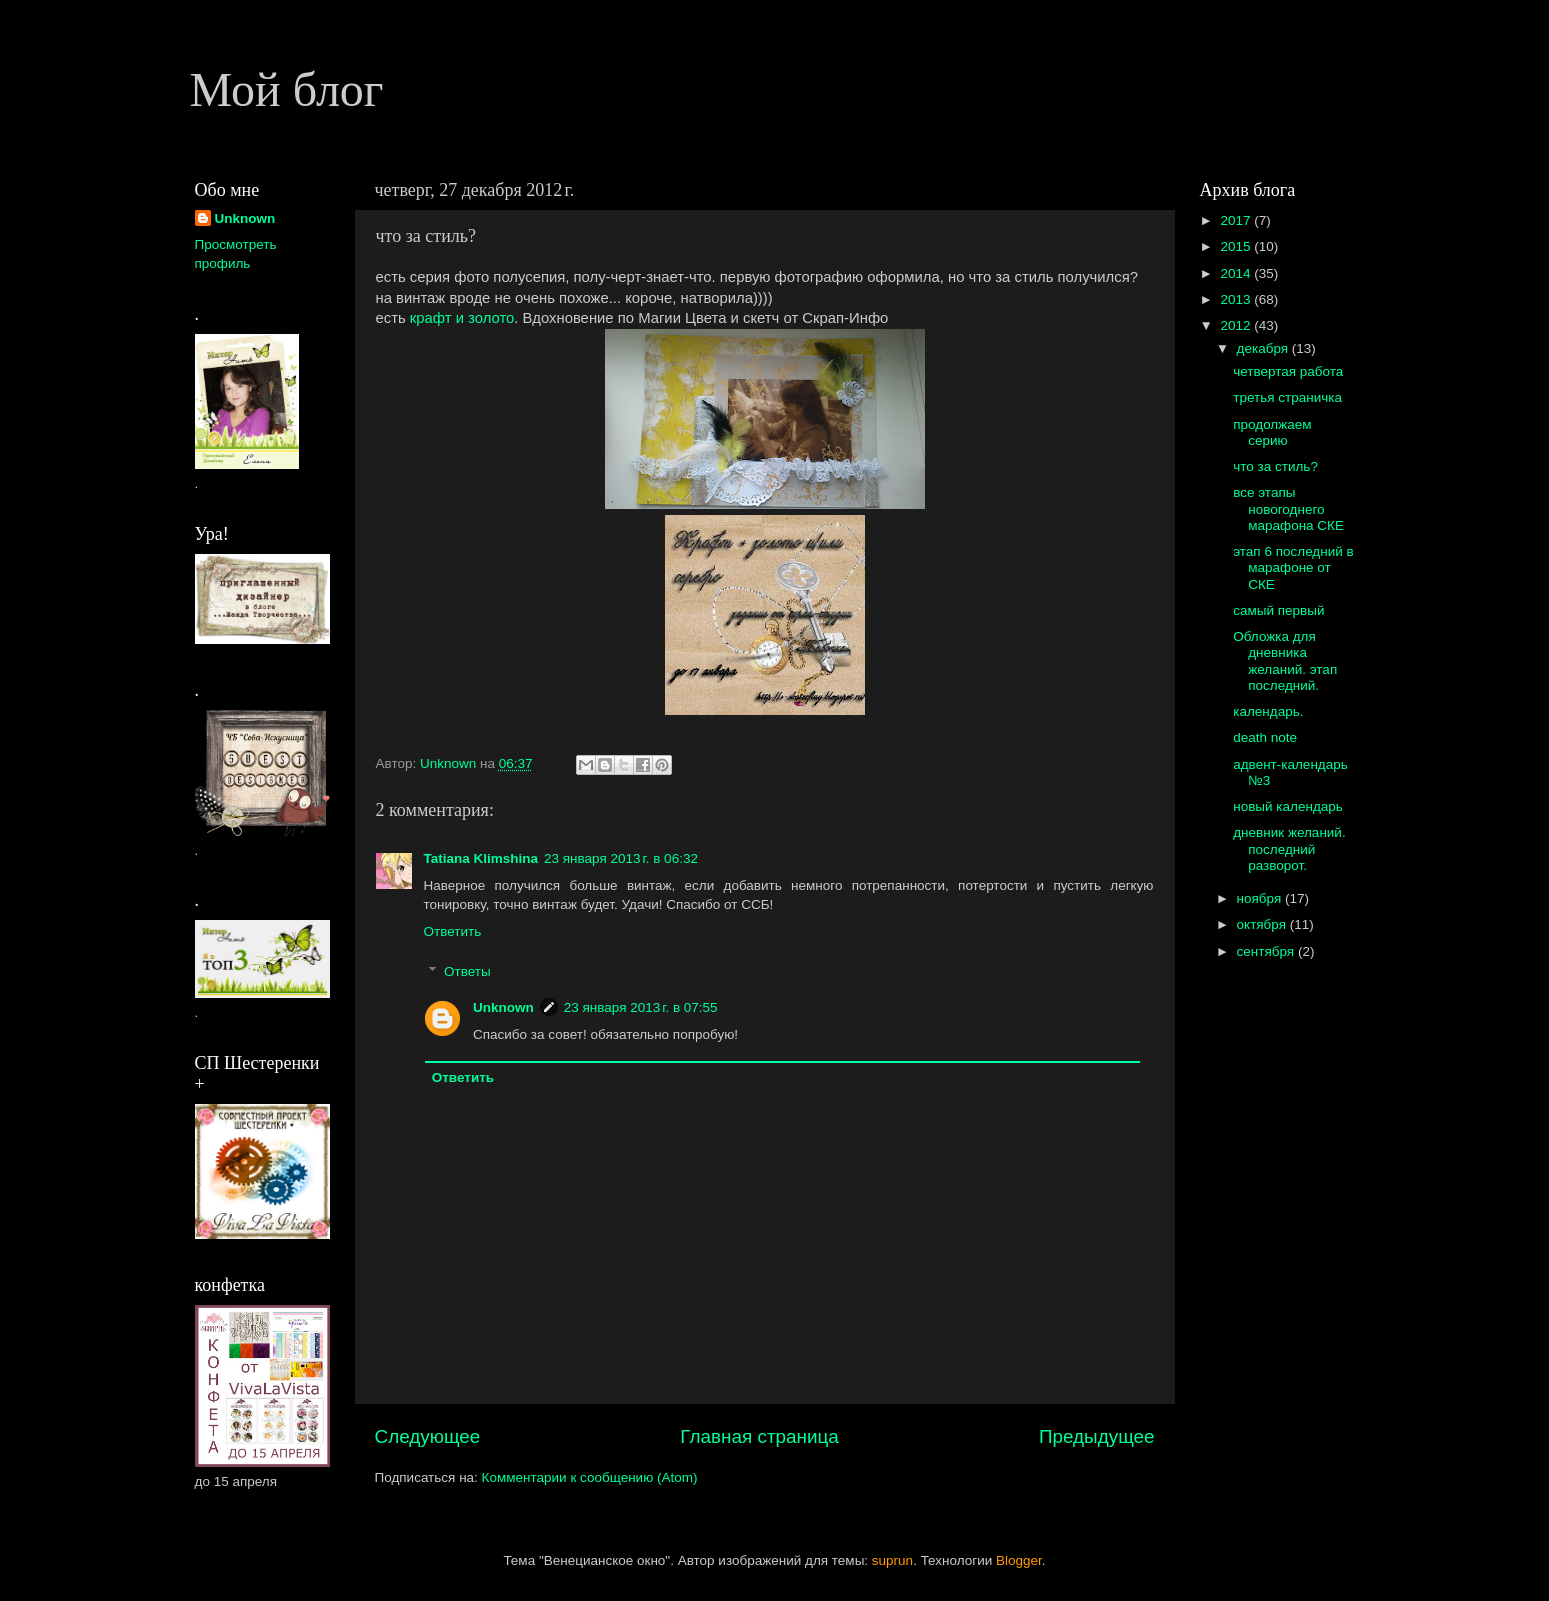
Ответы (467, 971)
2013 (1237, 299)
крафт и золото (462, 318)
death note (1265, 737)
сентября (1267, 951)
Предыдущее (1097, 1436)
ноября (1261, 898)
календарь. (1268, 711)
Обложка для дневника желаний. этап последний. (1285, 661)
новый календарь (1288, 806)
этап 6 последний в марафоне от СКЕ (1293, 567)
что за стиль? (1275, 466)
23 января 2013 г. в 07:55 (641, 1007)
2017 (1237, 220)
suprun (892, 1560)
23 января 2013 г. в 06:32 (621, 858)
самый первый (1278, 610)
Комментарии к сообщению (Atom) (590, 1477)
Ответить (453, 931)
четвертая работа (1288, 371)
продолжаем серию (1272, 432)
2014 (1237, 273)
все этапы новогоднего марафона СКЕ (1288, 508)
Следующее (428, 1436)
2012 (1237, 325)
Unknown (503, 1007)
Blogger (1019, 1560)
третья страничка (1287, 397)
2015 (1237, 246)
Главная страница (759, 1436)
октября (1263, 924)
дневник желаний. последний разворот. (1289, 848)
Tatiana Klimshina (481, 858)
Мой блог (287, 89)
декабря (1264, 348)
